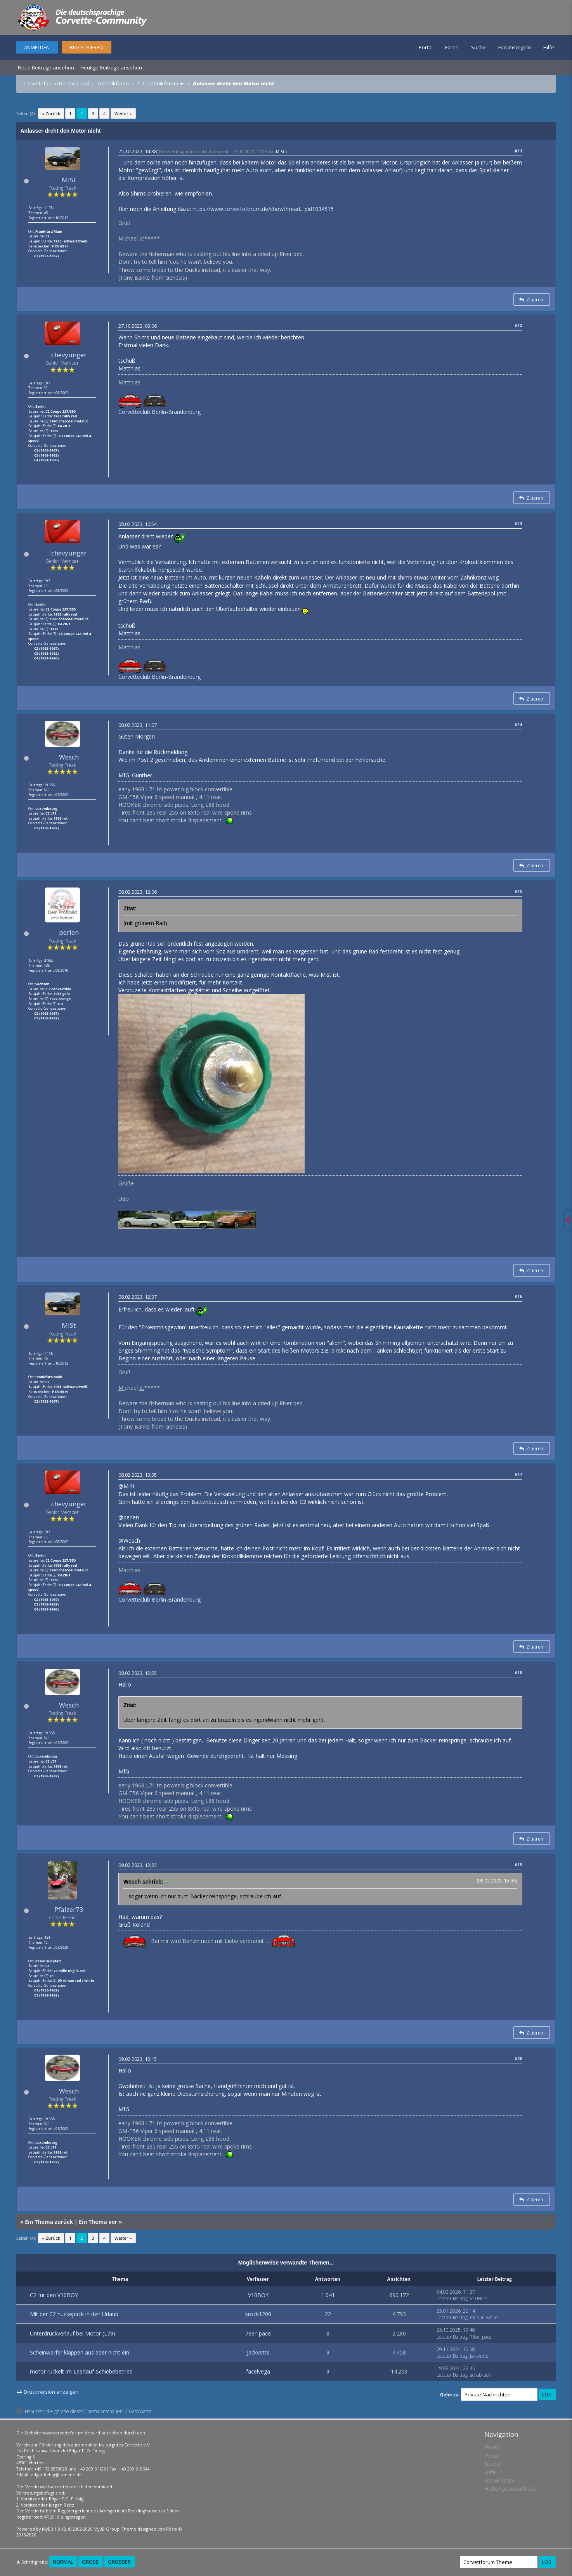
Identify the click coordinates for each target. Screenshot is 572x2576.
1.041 (328, 2295)
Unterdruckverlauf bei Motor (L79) (72, 2333)
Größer (119, 2561)
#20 (518, 2058)
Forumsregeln (514, 47)
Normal (63, 2561)
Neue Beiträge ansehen (46, 67)
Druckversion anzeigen (51, 2391)
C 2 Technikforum (157, 83)
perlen (69, 932)
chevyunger (69, 354)
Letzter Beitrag (452, 2298)
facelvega (258, 2371)
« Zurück (51, 113)
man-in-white (484, 2317)
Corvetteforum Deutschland (56, 83)
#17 (518, 1474)
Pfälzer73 (68, 1909)
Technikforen (113, 83)
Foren (452, 47)
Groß (90, 2561)
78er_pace (258, 2333)
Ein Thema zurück (49, 2221)
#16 (518, 1296)
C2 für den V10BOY (54, 2295)
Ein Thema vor (98, 2221)
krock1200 (258, 2314)
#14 (518, 724)
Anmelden (37, 47)
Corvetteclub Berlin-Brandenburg (159, 411)
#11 (518, 151)
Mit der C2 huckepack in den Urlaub (74, 2314)
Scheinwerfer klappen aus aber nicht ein (79, 2352)
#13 (518, 523)
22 (328, 2314)
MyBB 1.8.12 (54, 2529)
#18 (518, 1672)
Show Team (499, 2480)
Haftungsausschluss (510, 2488)
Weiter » (123, 113)
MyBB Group (107, 2529)
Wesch (69, 757)
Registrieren (86, 47)
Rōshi (171, 2529)
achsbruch (480, 2375)
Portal (426, 47)
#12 (518, 325)
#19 (518, 1864)
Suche (478, 47)
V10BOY (258, 2295)
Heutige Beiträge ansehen (111, 67)
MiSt (69, 179)
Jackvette (258, 2352)
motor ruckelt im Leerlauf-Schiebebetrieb (81, 2371)
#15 (518, 891)
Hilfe (548, 47)
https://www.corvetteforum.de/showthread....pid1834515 (263, 209)
